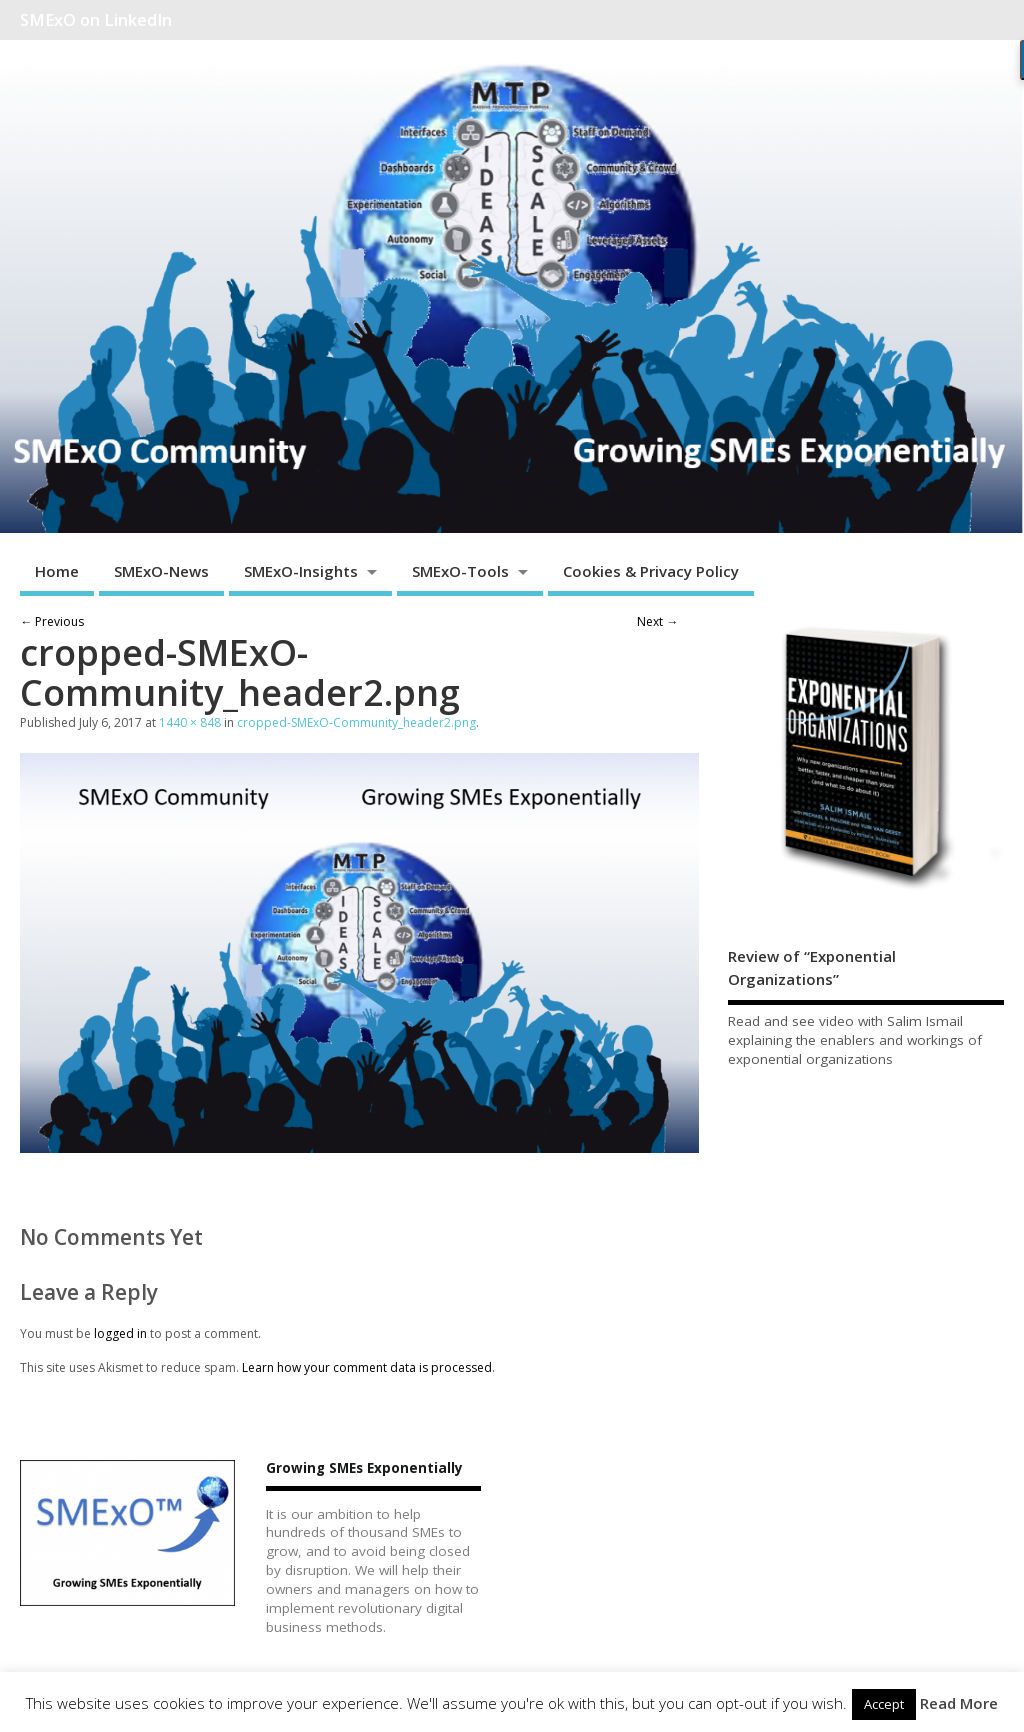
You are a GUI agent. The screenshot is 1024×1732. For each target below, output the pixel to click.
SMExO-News (161, 571)
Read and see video (791, 1021)
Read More (959, 1703)
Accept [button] (884, 1704)
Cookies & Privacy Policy (651, 571)
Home (57, 571)
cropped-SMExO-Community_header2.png (356, 722)
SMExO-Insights (301, 571)
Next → (657, 621)
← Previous (52, 621)
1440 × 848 (190, 722)
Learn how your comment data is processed (367, 1367)
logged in (120, 1333)
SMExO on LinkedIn (96, 20)
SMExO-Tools (460, 571)
